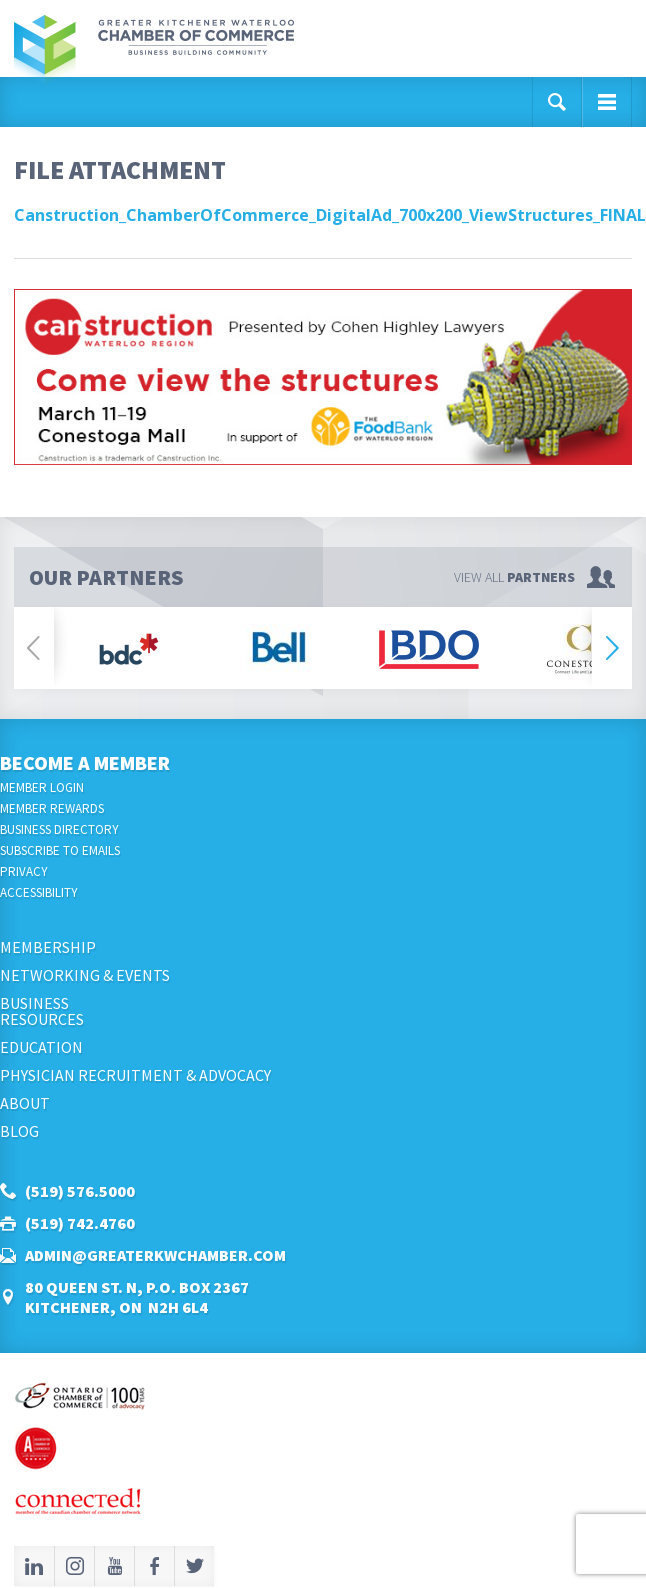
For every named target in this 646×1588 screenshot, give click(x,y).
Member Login (42, 787)
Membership (48, 947)
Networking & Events (85, 975)
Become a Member (85, 762)
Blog (19, 1131)
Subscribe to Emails (60, 850)
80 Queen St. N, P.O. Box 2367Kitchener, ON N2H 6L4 (137, 1297)
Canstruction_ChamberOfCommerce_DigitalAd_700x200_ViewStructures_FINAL (330, 215)
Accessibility (39, 892)
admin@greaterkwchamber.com (155, 1255)
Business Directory (59, 829)
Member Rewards (52, 808)
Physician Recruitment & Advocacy (135, 1075)
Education (41, 1047)
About (25, 1103)
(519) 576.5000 (80, 1191)
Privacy (24, 871)
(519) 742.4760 (80, 1223)
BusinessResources (42, 1011)
